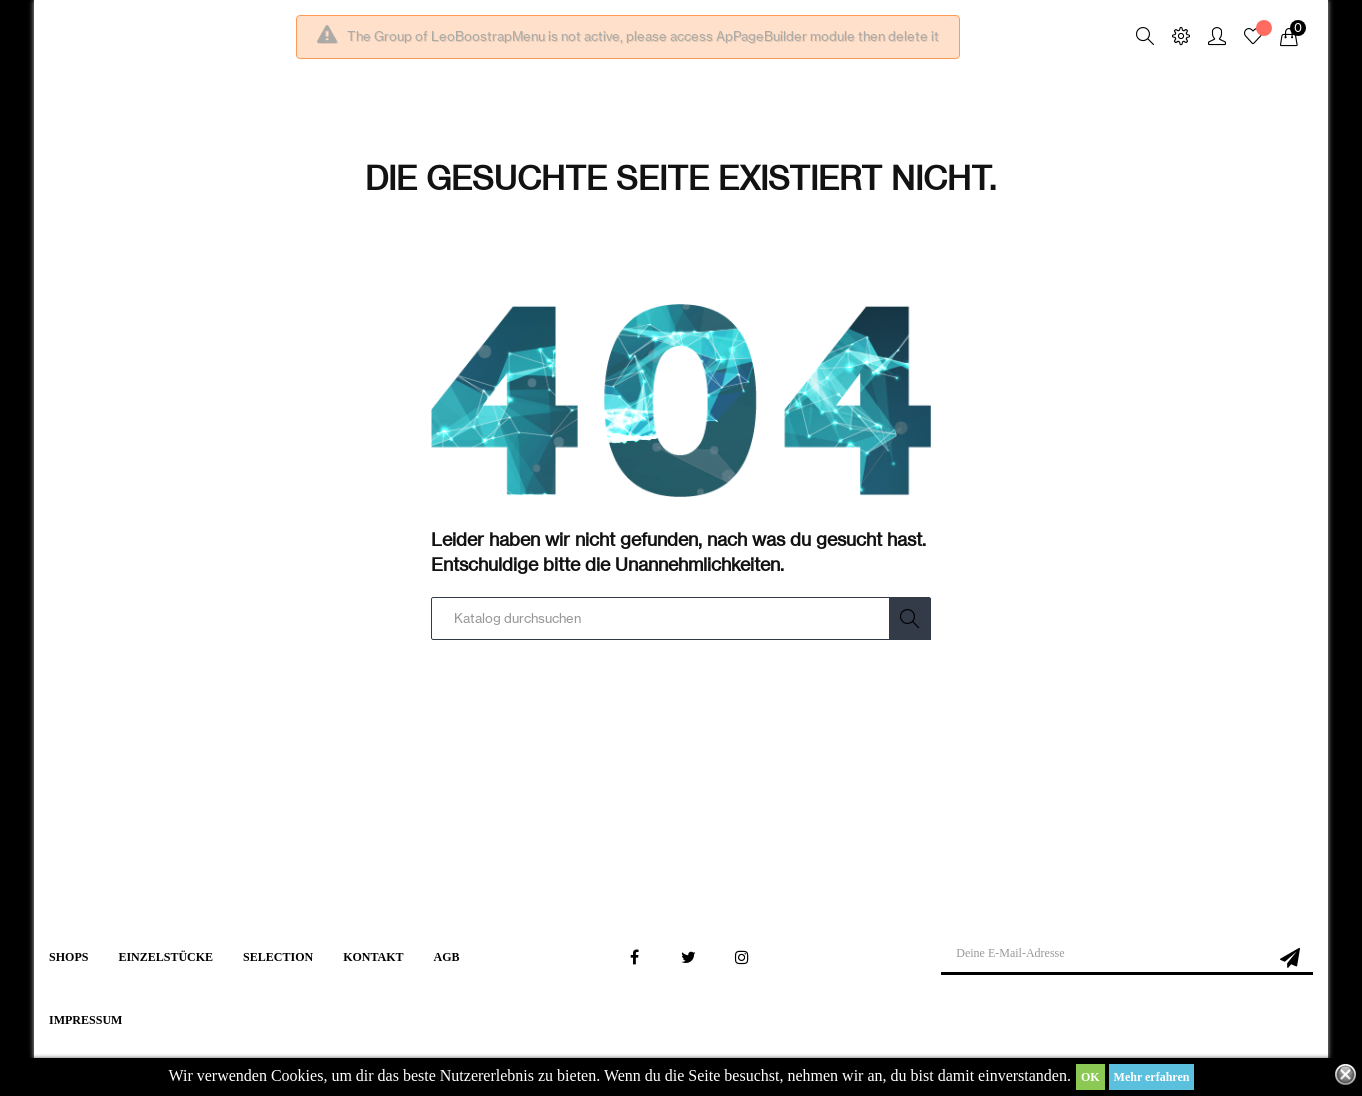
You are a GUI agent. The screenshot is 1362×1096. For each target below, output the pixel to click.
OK (1090, 1077)
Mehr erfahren (1152, 1077)
